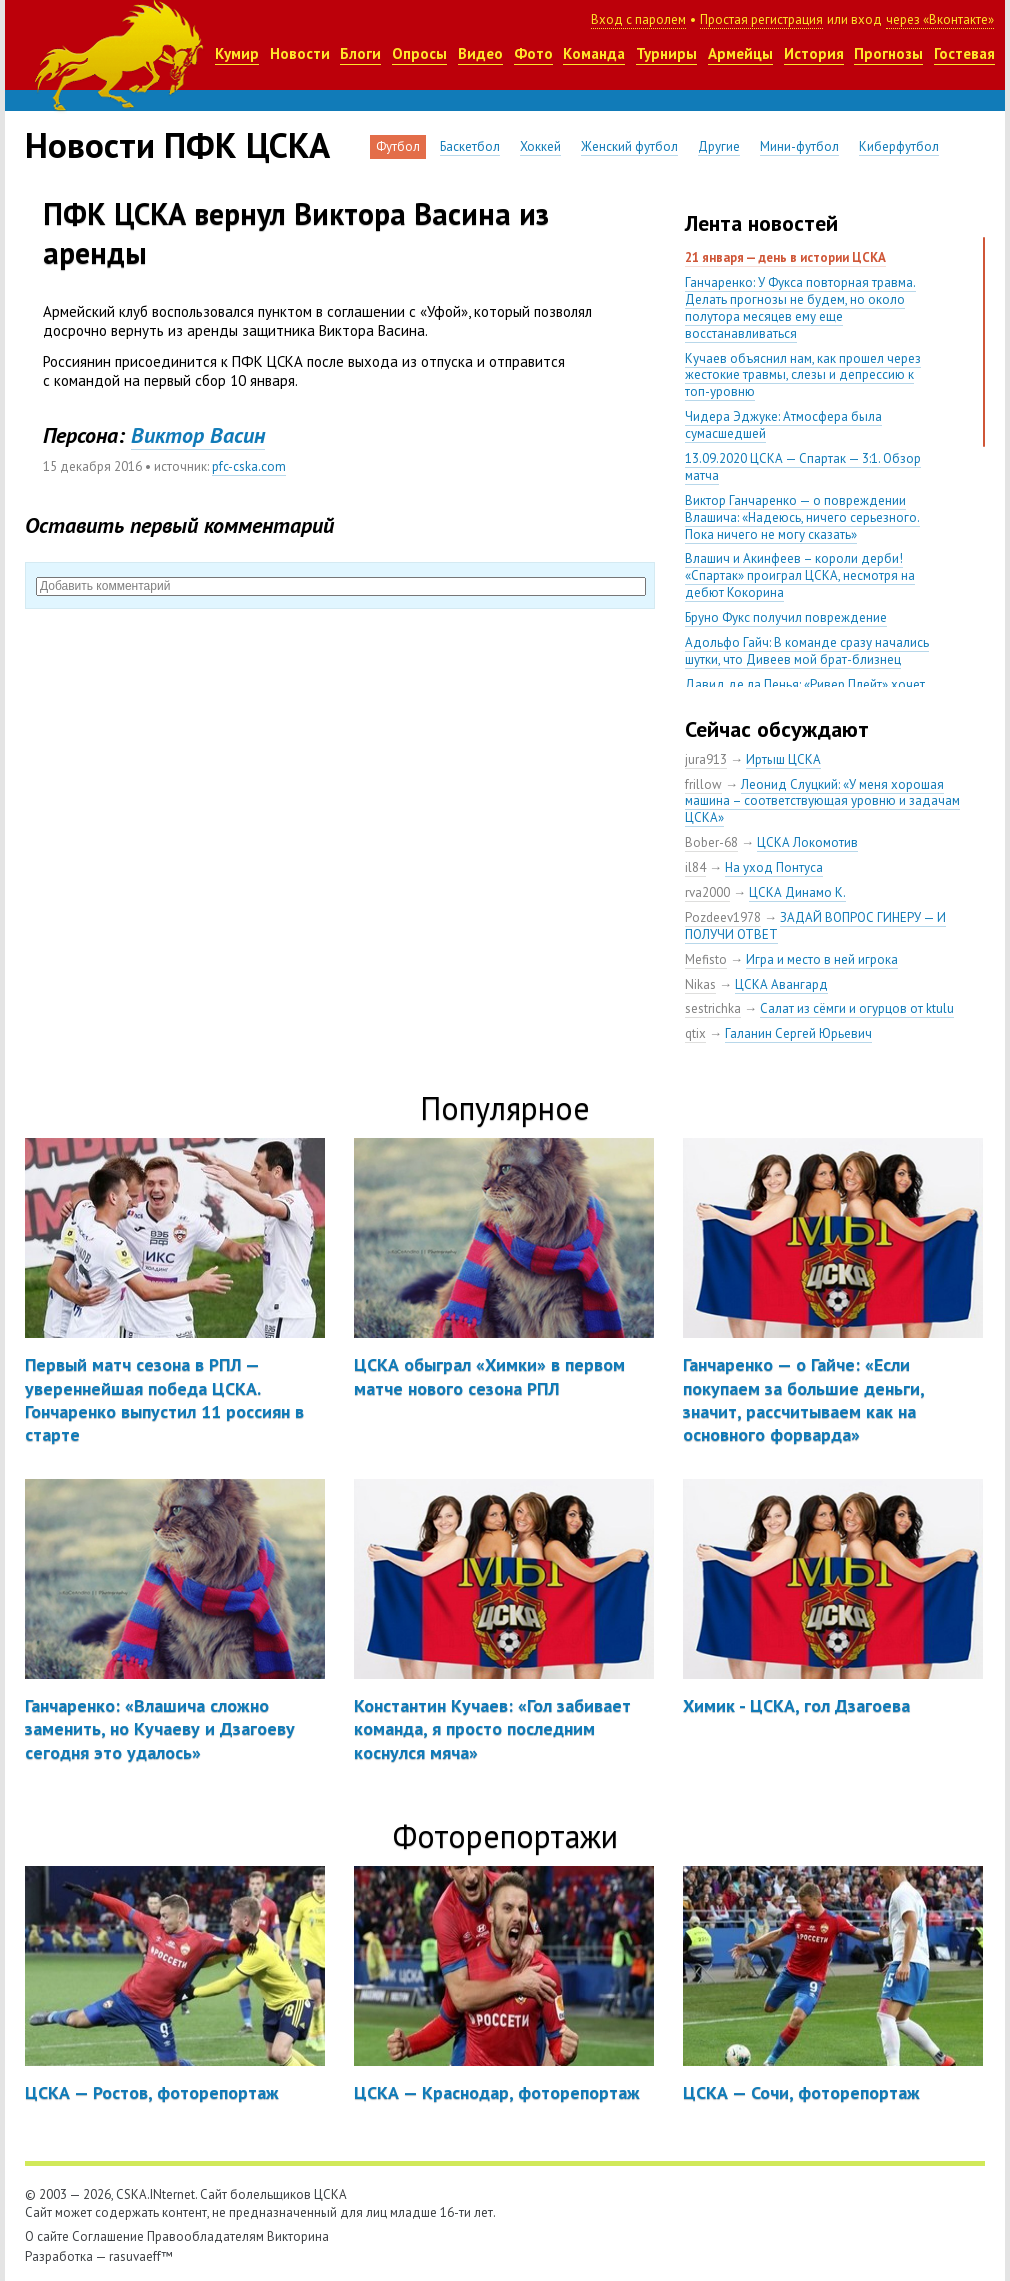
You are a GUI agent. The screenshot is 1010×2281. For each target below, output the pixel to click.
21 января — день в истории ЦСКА (785, 257)
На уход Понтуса (774, 867)
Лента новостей (761, 223)
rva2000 (707, 892)
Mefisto (706, 959)
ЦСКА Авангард (781, 984)
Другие (719, 146)
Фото (533, 53)
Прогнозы (888, 53)
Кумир (237, 53)
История (814, 53)
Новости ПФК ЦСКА (177, 145)
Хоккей (540, 146)
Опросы (419, 53)
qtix (695, 1033)
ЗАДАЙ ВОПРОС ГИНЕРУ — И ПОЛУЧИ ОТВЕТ (815, 926)
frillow (703, 784)
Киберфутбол (899, 146)
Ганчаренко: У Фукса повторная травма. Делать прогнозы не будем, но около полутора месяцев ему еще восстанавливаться (800, 308)
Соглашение (108, 2236)
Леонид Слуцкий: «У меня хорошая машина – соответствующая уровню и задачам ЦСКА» (822, 801)
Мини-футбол (799, 146)
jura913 (706, 759)
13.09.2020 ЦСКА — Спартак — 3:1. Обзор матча (803, 467)
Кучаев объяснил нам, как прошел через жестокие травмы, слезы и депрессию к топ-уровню (803, 375)
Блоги (360, 53)
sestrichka (713, 1008)
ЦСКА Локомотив (807, 842)
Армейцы (740, 53)
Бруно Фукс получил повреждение (786, 617)
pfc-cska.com (249, 466)
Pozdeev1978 (723, 917)
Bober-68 (711, 842)
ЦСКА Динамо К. (797, 892)
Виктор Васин (198, 435)
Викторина (298, 2236)
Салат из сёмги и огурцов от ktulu (857, 1008)
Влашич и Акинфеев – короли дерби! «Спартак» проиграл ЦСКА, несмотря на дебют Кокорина (800, 575)
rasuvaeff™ (141, 2256)
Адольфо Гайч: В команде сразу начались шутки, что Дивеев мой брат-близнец (807, 651)
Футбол (398, 146)
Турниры (666, 53)
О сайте (47, 2236)
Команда (594, 53)
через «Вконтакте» (940, 19)
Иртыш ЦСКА (783, 759)
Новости (300, 53)
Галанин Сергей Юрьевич (798, 1033)
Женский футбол (629, 146)
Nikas (700, 984)
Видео (480, 53)
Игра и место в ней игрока (822, 959)
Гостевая (964, 53)
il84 (695, 867)
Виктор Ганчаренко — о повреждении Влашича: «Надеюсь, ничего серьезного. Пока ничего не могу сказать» (802, 517)
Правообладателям (205, 2236)
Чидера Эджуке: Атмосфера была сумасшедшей (783, 425)
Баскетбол (470, 146)
